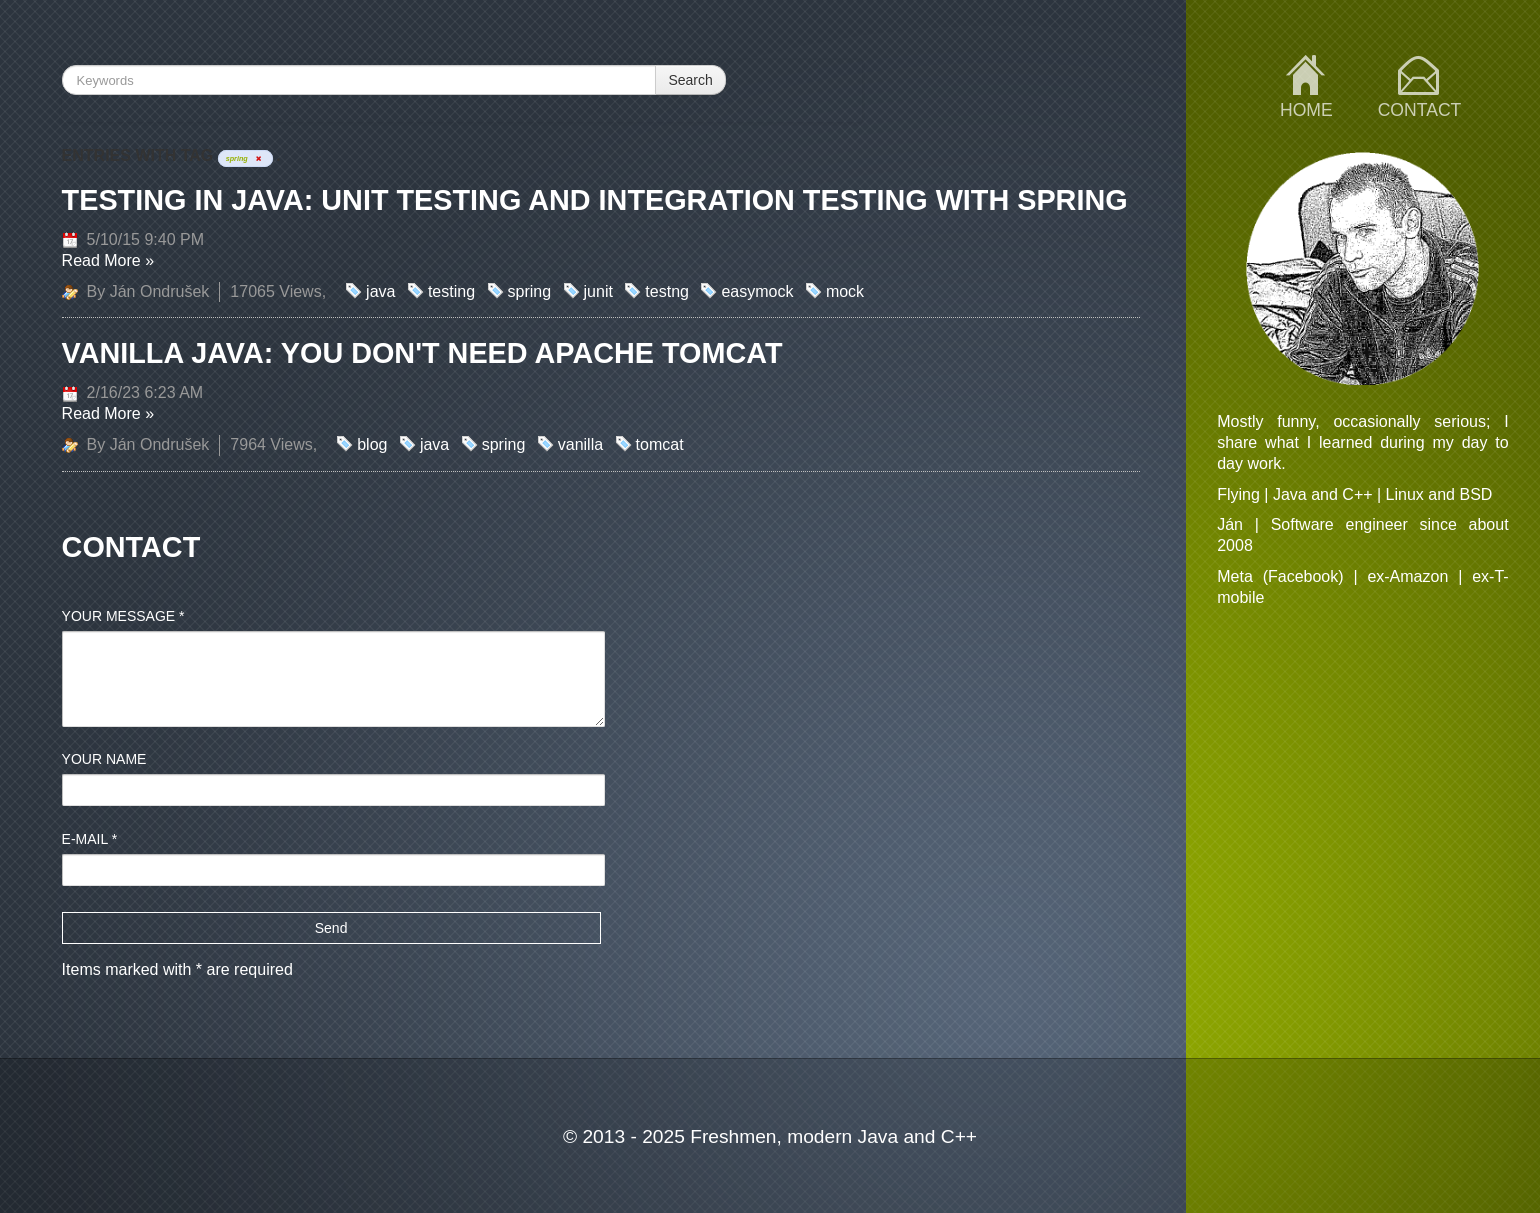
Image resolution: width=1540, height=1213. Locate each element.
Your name (104, 759)
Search (690, 80)
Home (1306, 110)
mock (845, 291)
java (380, 291)
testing (451, 291)
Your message (123, 616)
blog (372, 444)
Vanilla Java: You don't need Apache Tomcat (422, 353)
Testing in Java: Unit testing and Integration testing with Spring (595, 200)
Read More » (108, 260)
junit (598, 291)
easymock (757, 291)
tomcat (660, 444)
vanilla (580, 444)
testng (667, 291)
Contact (1420, 110)
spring (530, 291)
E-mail (90, 839)
